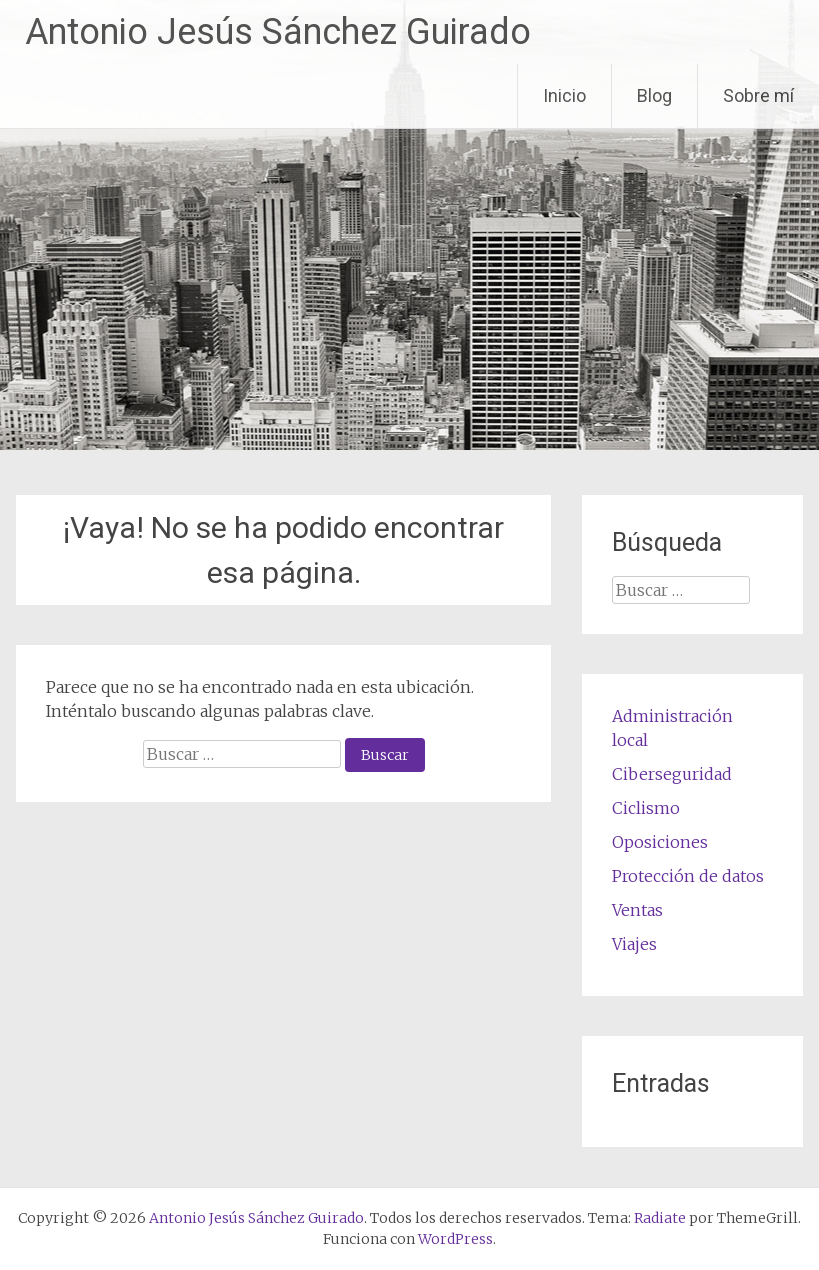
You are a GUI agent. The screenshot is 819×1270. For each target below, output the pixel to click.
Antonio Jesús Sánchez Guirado (278, 32)
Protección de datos (688, 876)
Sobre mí (758, 95)
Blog (654, 95)
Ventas (637, 910)
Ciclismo (646, 808)
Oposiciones (660, 842)
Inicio (564, 95)
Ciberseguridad (672, 774)
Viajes (634, 944)
